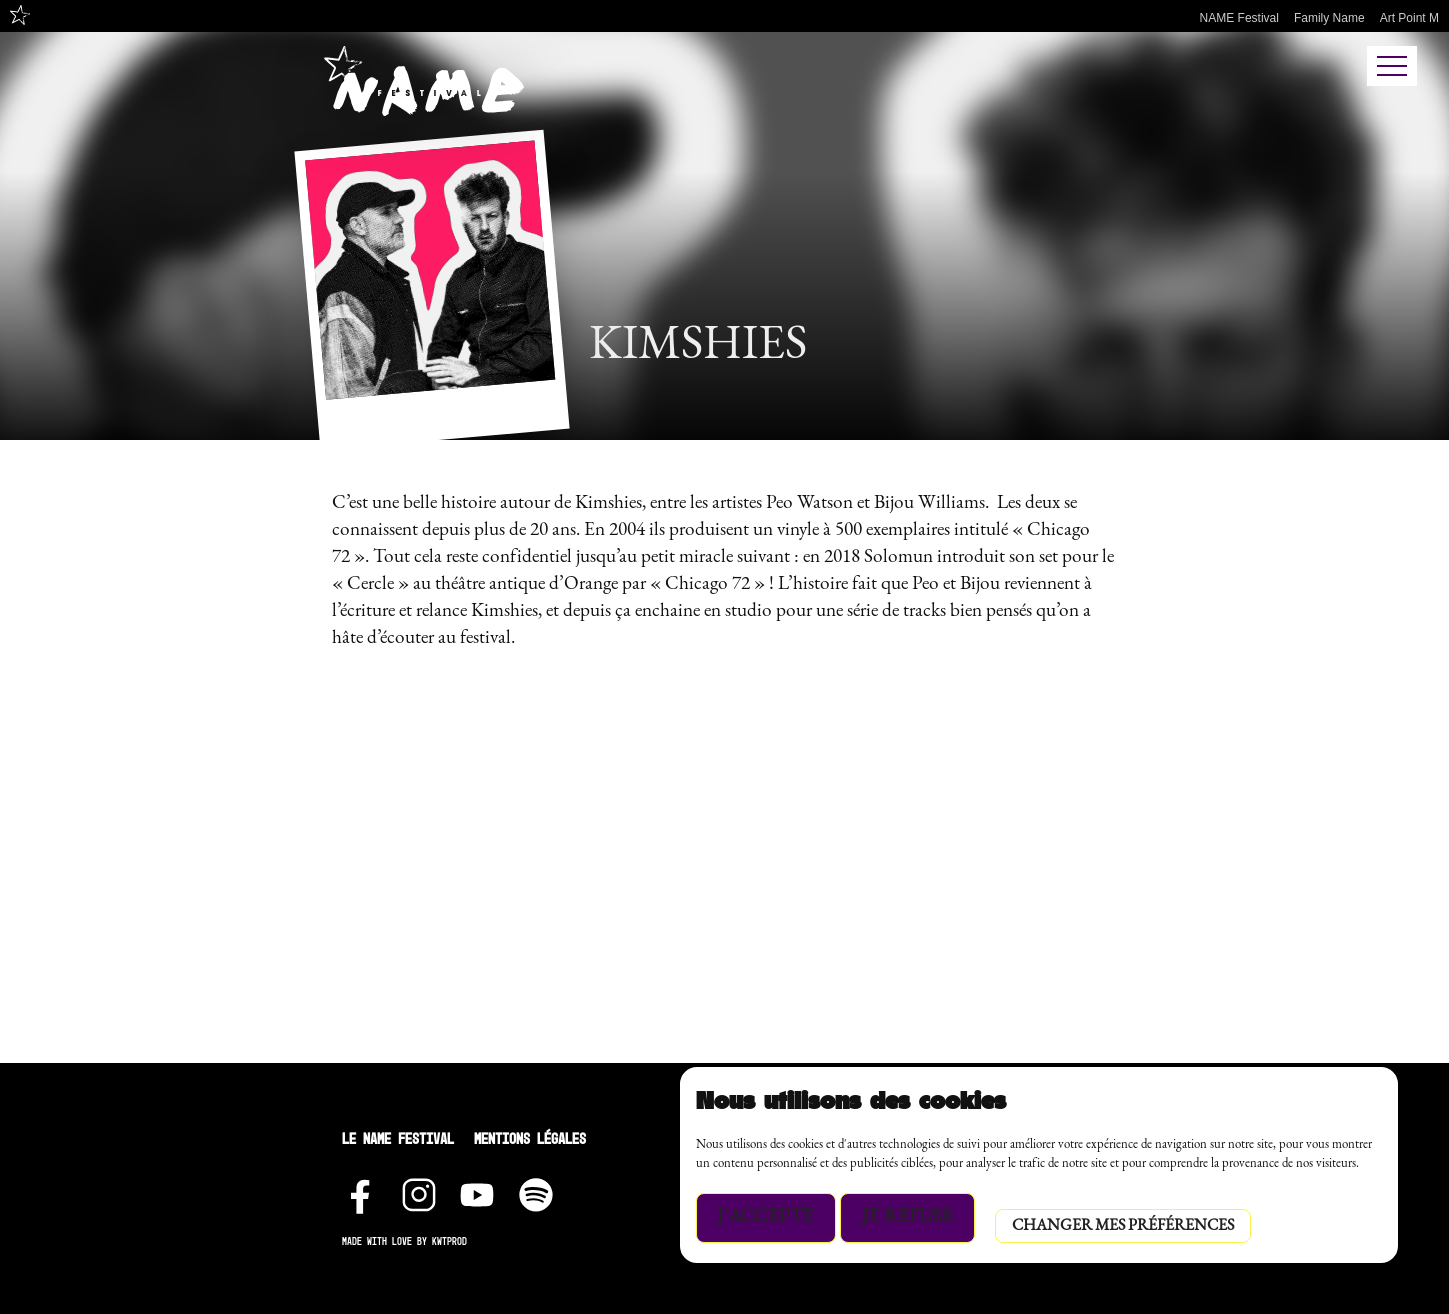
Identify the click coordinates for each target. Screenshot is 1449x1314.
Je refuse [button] (907, 1217)
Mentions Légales (530, 1138)
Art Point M (1409, 18)
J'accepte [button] (765, 1217)
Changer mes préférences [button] (1123, 1226)
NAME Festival (1239, 18)
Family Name (1329, 18)
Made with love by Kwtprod (404, 1241)
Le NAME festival (398, 1138)
